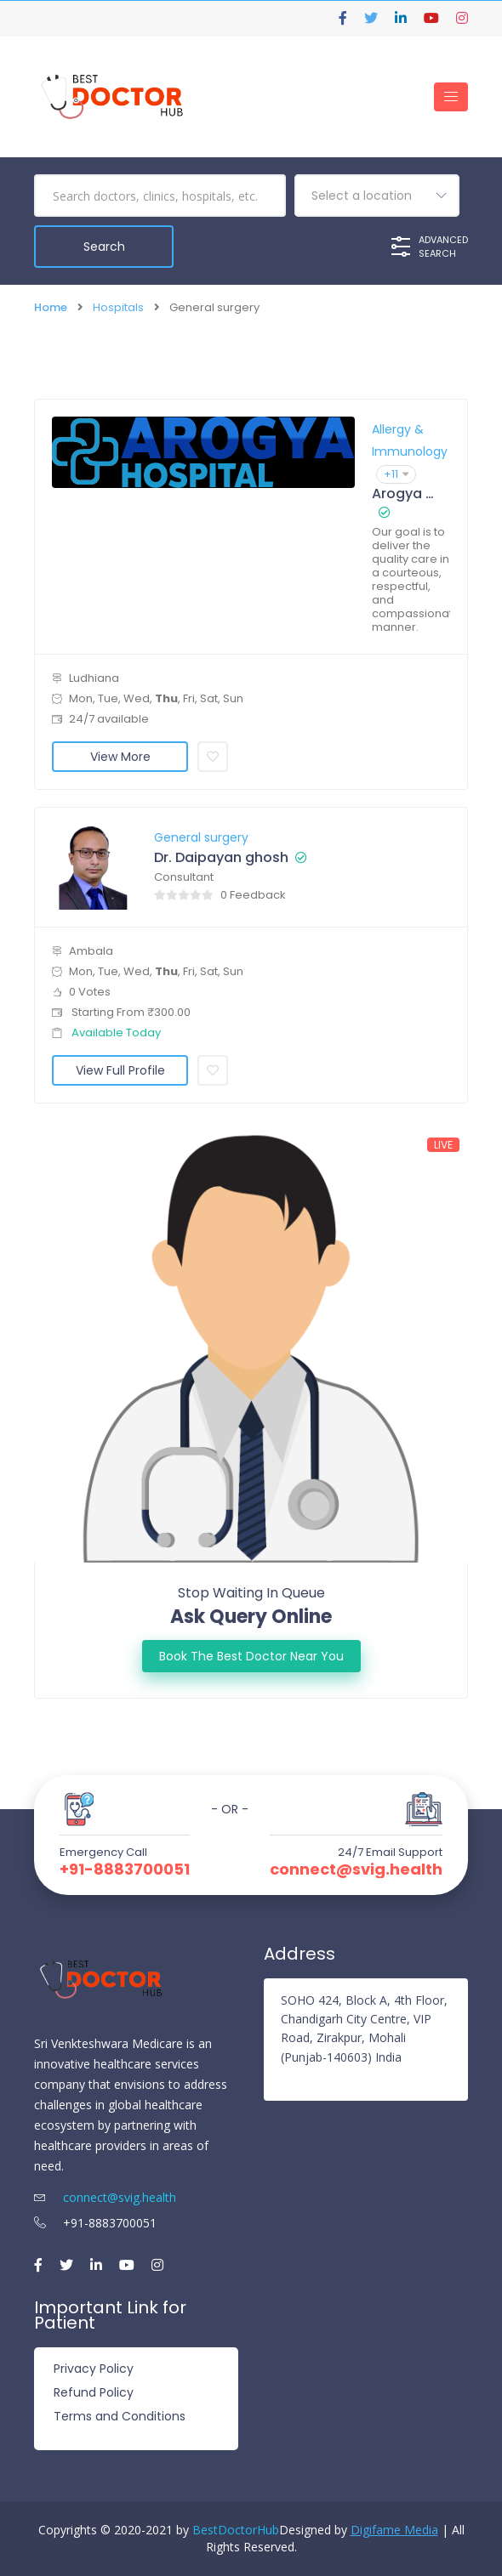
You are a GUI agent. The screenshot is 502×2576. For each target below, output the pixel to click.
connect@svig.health (356, 1868)
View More (120, 755)
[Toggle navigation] (451, 96)
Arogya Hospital (403, 493)
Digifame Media (394, 2530)
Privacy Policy (94, 2368)
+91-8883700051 (125, 1868)
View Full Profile (120, 1069)
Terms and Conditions (119, 2416)
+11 (396, 473)
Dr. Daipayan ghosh (221, 857)
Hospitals (118, 307)
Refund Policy (94, 2392)
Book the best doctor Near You (251, 1655)
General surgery (201, 836)
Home (50, 307)
